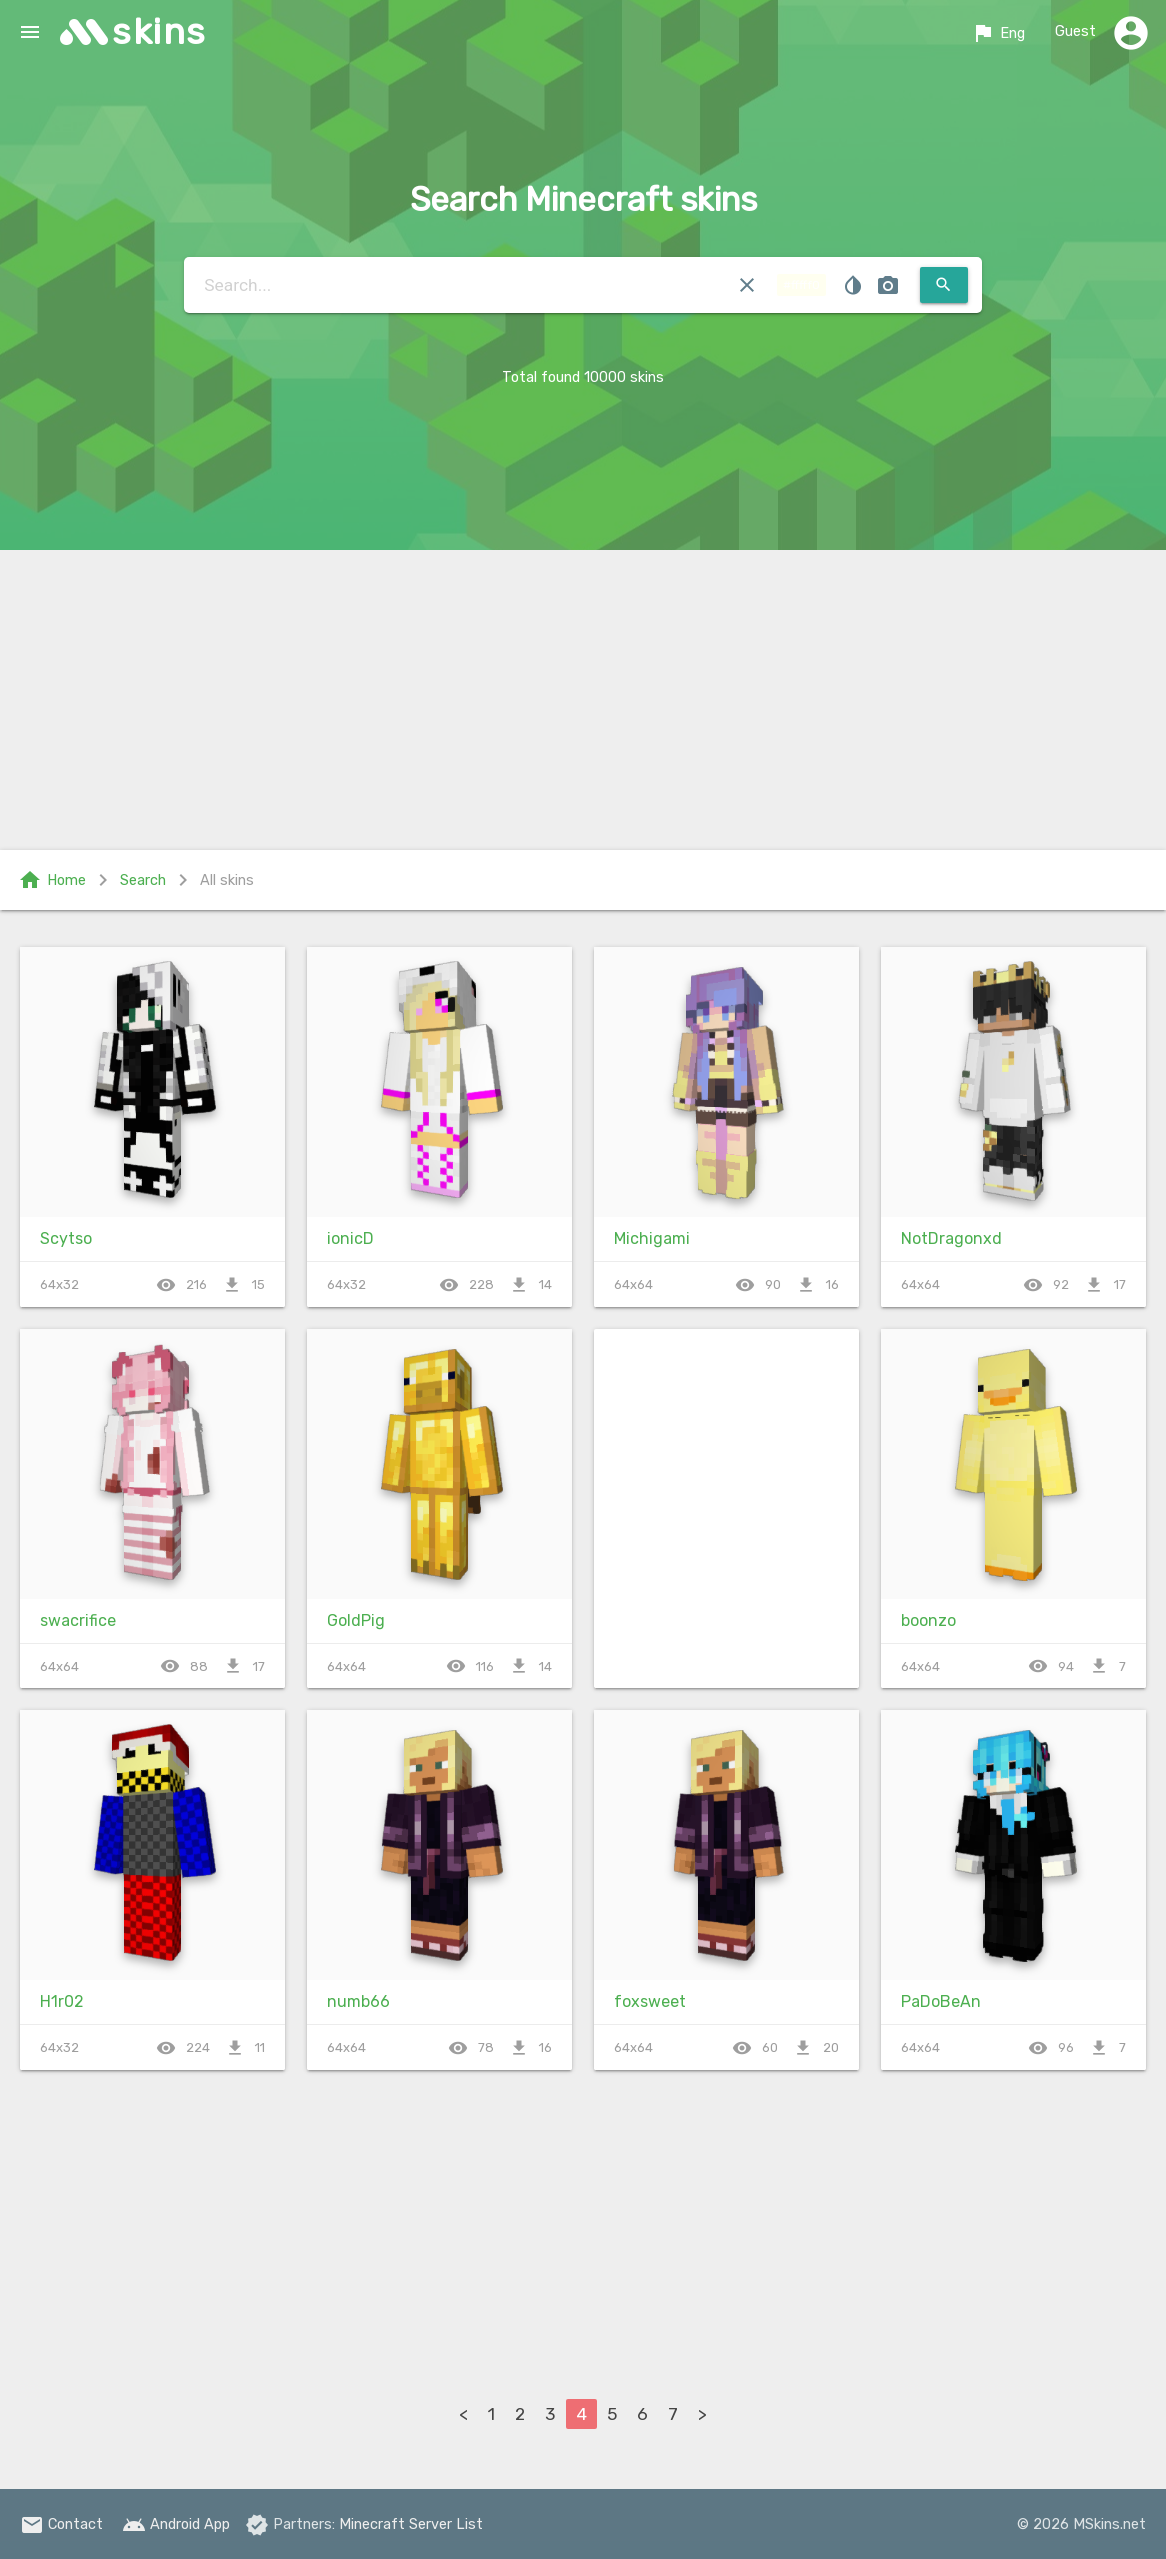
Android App (176, 2524)
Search (143, 880)
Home (52, 880)
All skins (227, 880)
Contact (61, 2524)
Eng (998, 33)
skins (159, 31)
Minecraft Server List (411, 2524)
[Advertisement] (583, 700)
